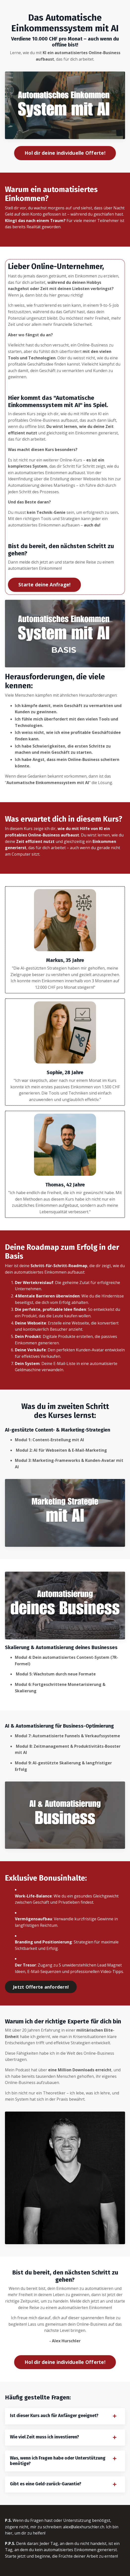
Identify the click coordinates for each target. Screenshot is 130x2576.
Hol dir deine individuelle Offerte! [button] (65, 153)
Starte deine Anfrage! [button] (44, 584)
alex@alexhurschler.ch (83, 2527)
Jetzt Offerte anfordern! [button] (41, 1987)
